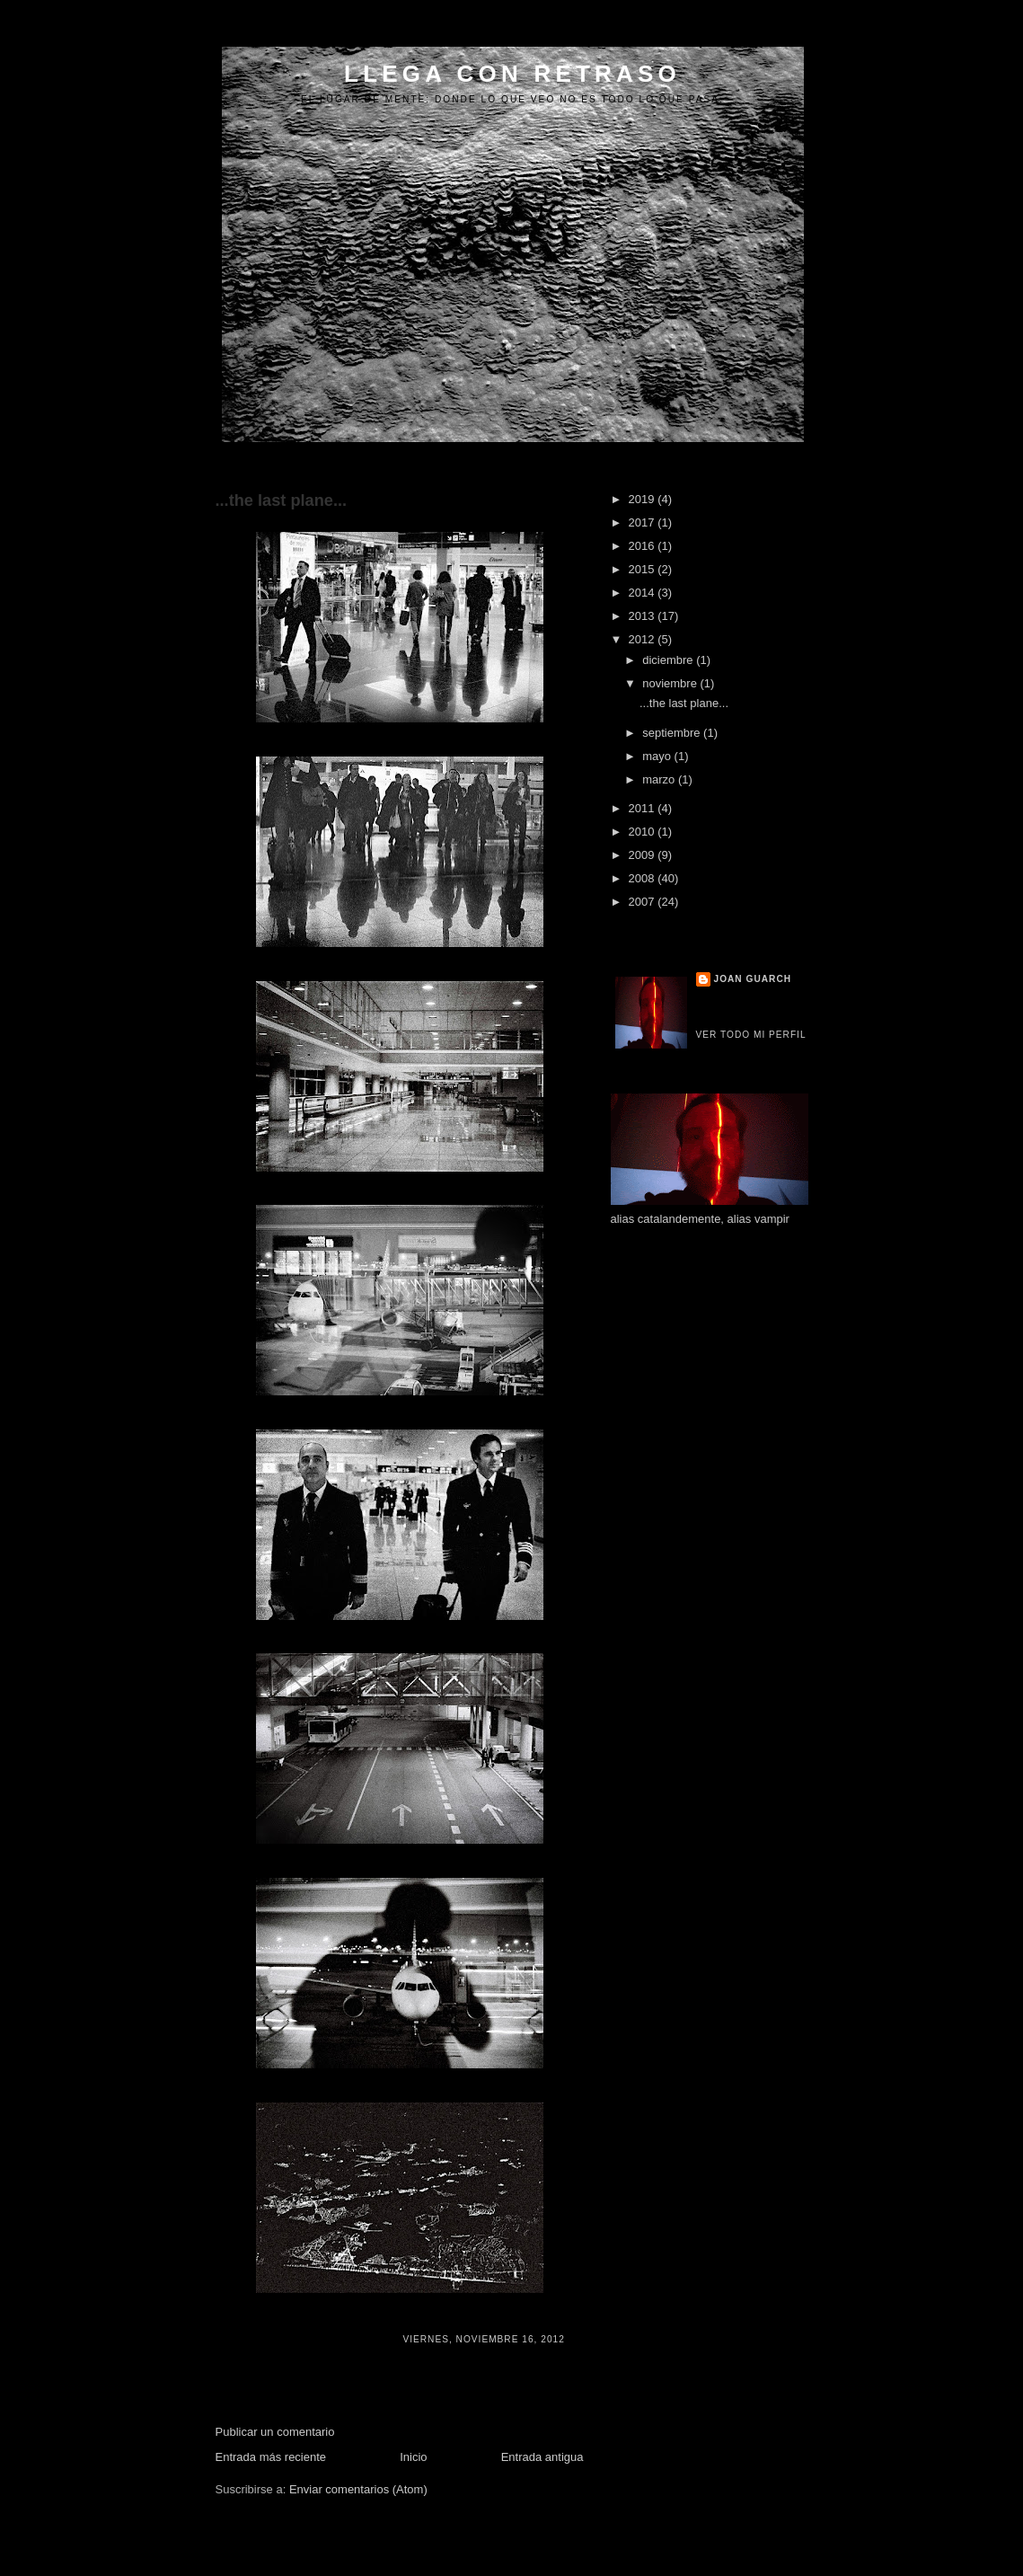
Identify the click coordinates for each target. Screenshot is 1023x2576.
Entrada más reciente (271, 2457)
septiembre (672, 732)
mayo (658, 756)
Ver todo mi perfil (751, 1035)
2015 (643, 569)
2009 (643, 855)
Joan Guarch (753, 979)
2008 (643, 878)
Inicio (413, 2457)
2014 (643, 592)
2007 (643, 901)
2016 (643, 546)
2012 (643, 639)
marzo (660, 779)
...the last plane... (282, 500)
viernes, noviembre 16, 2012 (483, 2339)
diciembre (669, 660)
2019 (643, 499)
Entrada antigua (542, 2457)
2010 (643, 831)
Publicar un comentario (275, 2432)
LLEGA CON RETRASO (512, 73)
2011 (643, 808)
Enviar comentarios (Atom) (358, 2489)
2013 (643, 616)
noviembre (671, 683)
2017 (643, 522)
